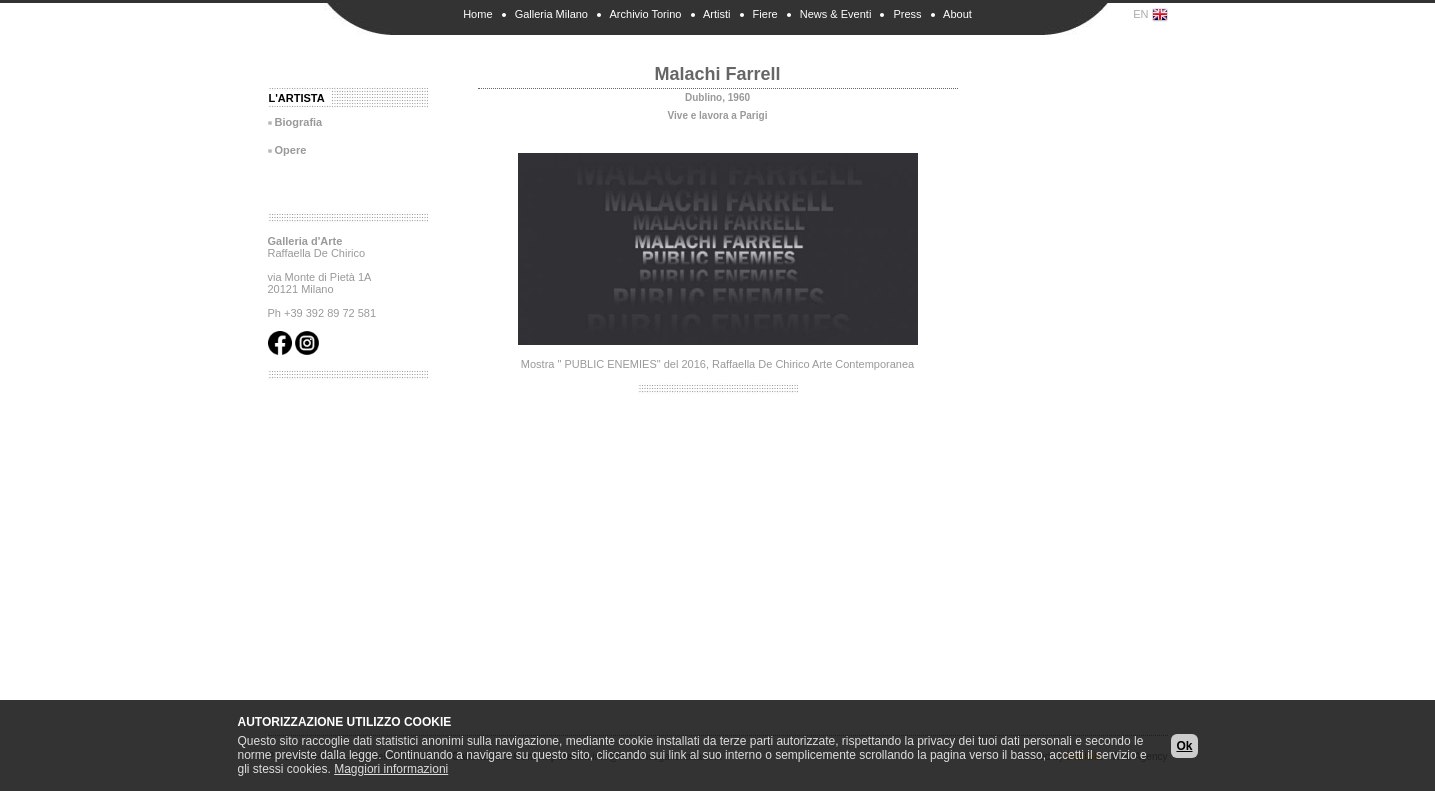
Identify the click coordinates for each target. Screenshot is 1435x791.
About (957, 14)
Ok (1184, 746)
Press (907, 14)
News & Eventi (836, 14)
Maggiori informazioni (391, 769)
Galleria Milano (551, 14)
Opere (291, 150)
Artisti (717, 14)
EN (1150, 15)
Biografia (299, 122)
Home (477, 14)
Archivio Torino (646, 14)
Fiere (765, 14)
